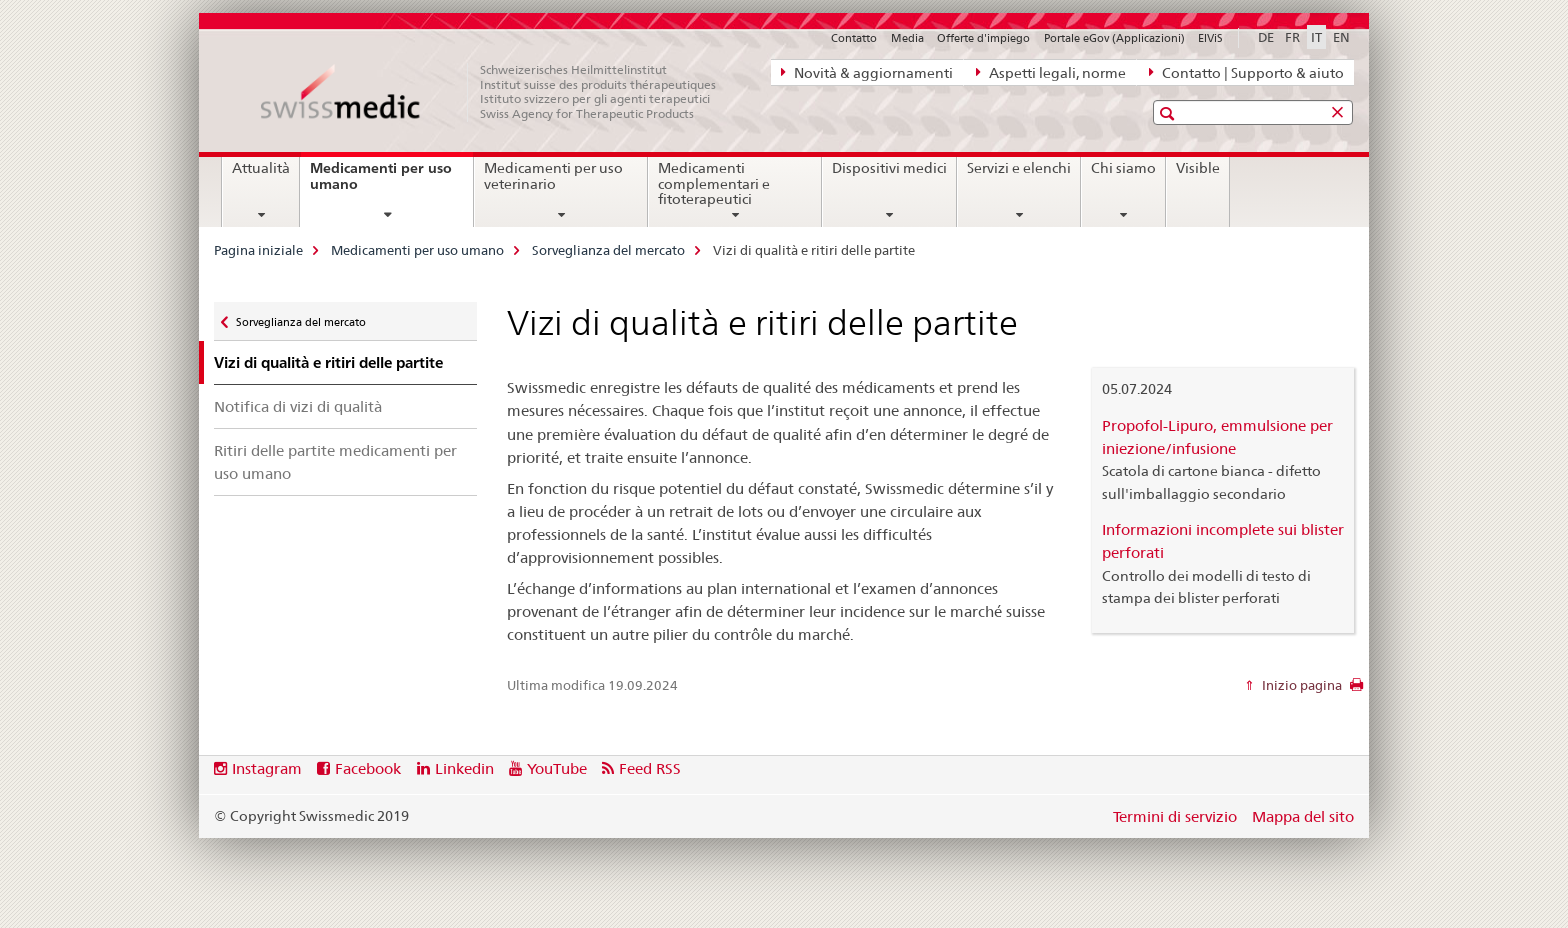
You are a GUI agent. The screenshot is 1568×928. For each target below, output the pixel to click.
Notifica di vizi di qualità (298, 406)
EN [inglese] (1341, 37)
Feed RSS (650, 768)
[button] (1169, 113)
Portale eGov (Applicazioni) (1114, 38)
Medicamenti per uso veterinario (553, 176)
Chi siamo (1123, 168)
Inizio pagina (1300, 685)
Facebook (368, 768)
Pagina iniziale (258, 250)
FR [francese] (1292, 37)
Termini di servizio (1175, 816)
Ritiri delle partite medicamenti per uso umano (335, 462)
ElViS (1210, 38)
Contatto (854, 38)
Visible (1198, 168)
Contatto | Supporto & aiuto (1246, 72)
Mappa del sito (1303, 816)
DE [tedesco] (1266, 37)
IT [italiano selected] (1316, 37)
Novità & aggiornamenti (867, 72)
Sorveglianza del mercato (608, 250)
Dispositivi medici (889, 168)
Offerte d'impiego (983, 38)
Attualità (261, 168)
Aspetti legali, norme (1051, 72)
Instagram (267, 768)
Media (907, 38)
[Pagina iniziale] (499, 92)
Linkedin (464, 768)
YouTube (557, 768)
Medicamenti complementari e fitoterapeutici (714, 184)
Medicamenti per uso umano (381, 183)
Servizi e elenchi (1019, 168)
